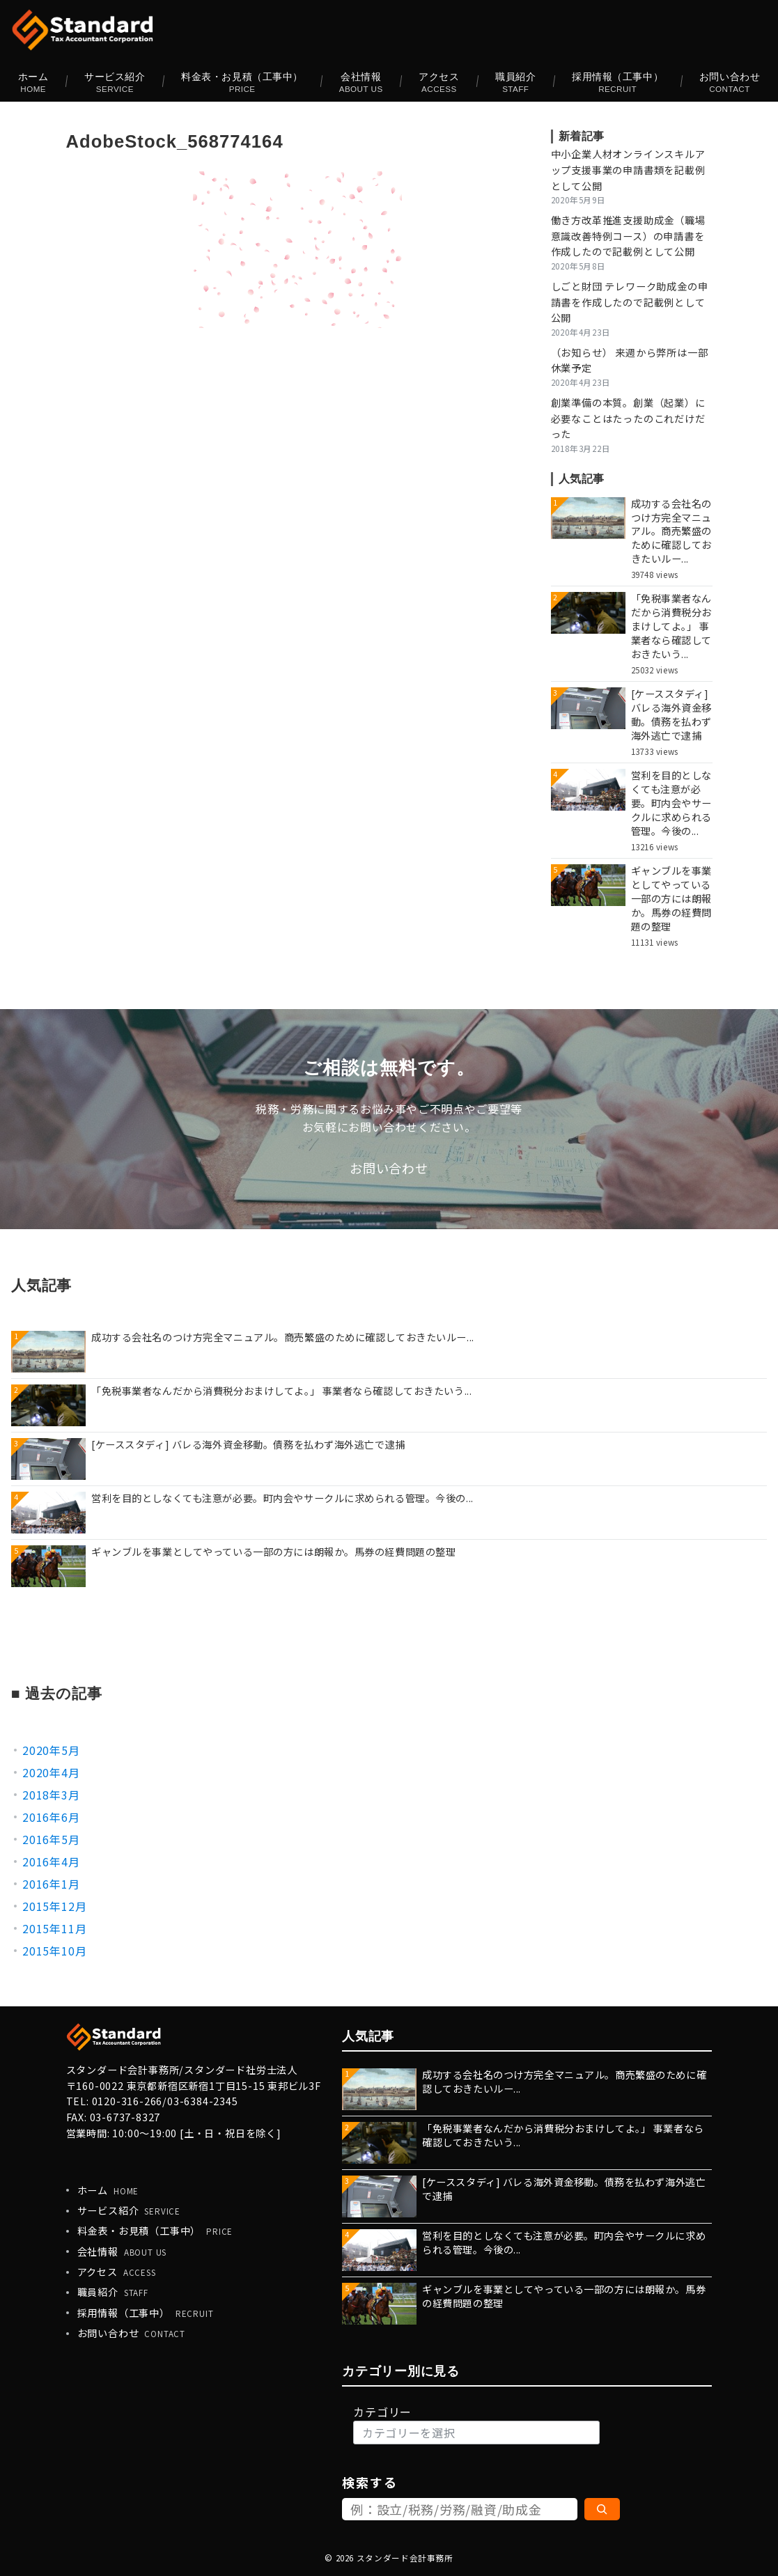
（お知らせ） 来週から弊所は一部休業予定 (629, 360)
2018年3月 (51, 1794)
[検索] (601, 2509)
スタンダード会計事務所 (405, 2557)
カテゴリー (382, 2411)
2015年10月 (54, 1950)
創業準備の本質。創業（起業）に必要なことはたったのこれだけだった (628, 419)
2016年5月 (51, 1839)
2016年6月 (51, 1817)
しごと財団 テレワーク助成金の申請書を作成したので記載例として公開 (629, 302)
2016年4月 (51, 1861)
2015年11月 (54, 1928)
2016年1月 (51, 1883)
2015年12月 (54, 1906)
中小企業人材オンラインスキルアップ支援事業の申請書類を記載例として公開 (628, 170)
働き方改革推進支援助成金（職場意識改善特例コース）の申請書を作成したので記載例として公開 (628, 236)
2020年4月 (51, 1772)
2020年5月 (51, 1750)
